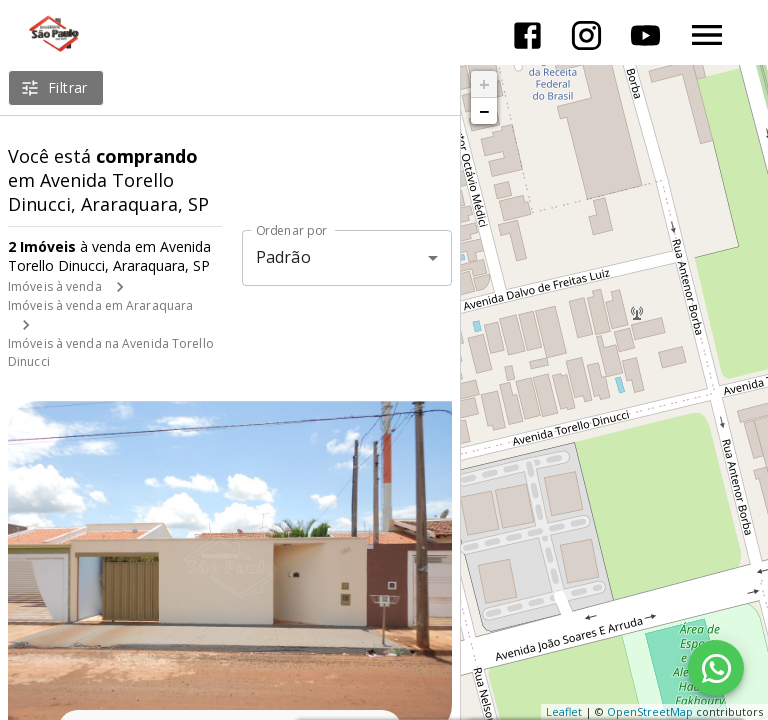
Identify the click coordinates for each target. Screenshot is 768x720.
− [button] (484, 111)
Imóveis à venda (55, 286)
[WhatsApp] (716, 668)
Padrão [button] (283, 257)
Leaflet (564, 711)
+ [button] (484, 84)
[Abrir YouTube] (645, 35)
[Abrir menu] (707, 35)
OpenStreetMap (650, 711)
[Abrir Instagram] (586, 35)
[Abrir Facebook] (527, 35)
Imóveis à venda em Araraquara (100, 305)
